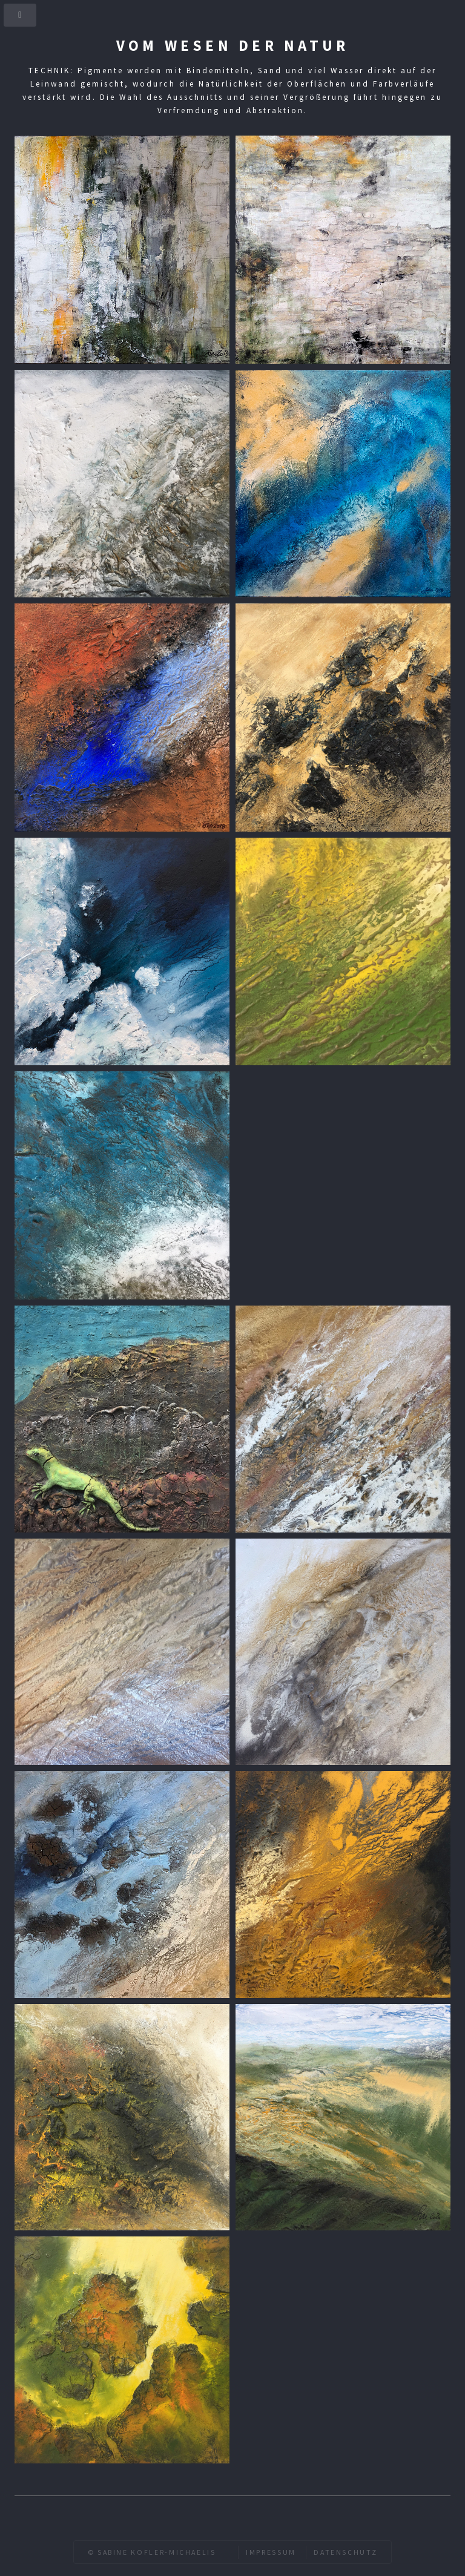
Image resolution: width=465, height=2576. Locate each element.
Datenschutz (345, 2552)
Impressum (271, 2552)
